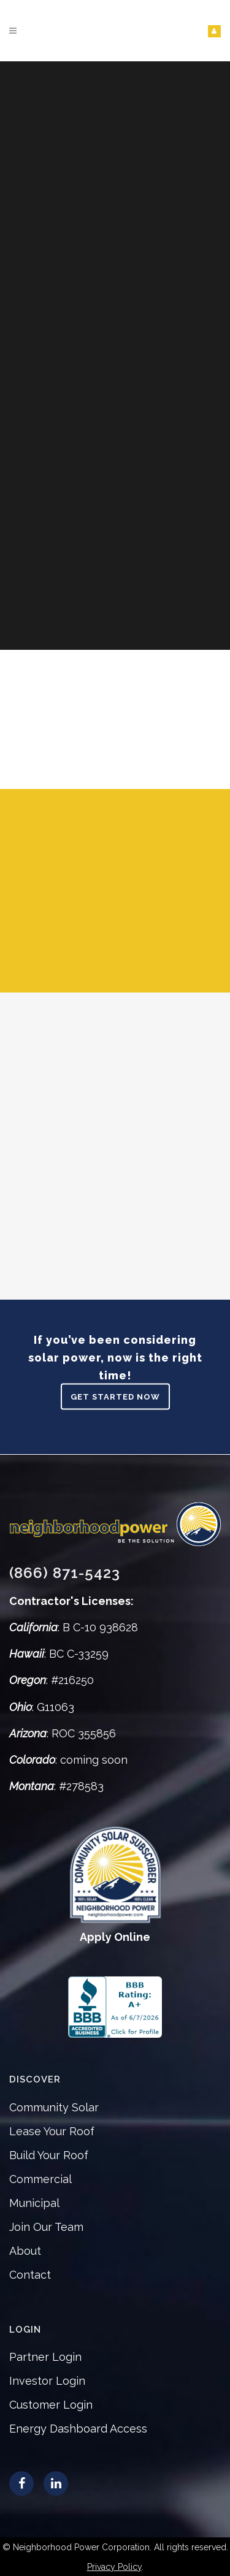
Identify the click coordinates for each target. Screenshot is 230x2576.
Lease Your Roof (51, 2131)
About (25, 2250)
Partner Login (45, 2356)
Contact (30, 2274)
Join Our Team (46, 2226)
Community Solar (54, 2107)
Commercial (40, 2179)
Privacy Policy (114, 2567)
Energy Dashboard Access (78, 2428)
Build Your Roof (48, 2155)
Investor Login (47, 2380)
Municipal (34, 2203)
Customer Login (51, 2404)
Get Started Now (115, 1396)
